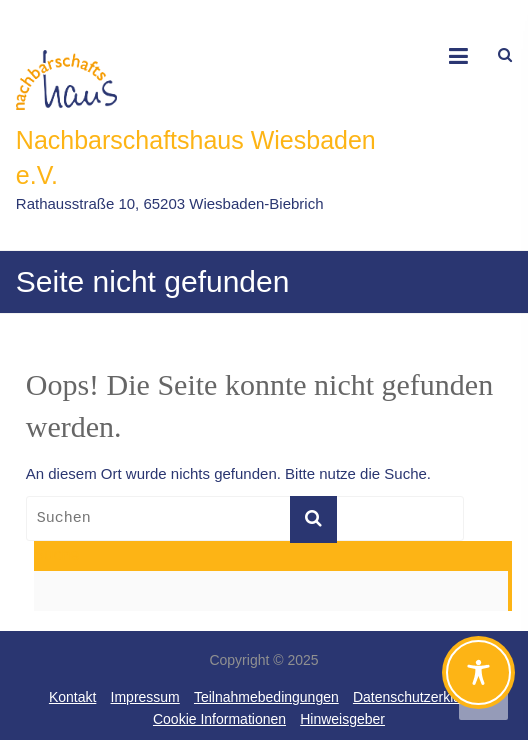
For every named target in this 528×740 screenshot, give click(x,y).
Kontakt (72, 697)
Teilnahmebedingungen (266, 697)
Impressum (145, 697)
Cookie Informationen (219, 719)
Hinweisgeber (342, 719)
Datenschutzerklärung (421, 697)
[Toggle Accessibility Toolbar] (478, 681)
